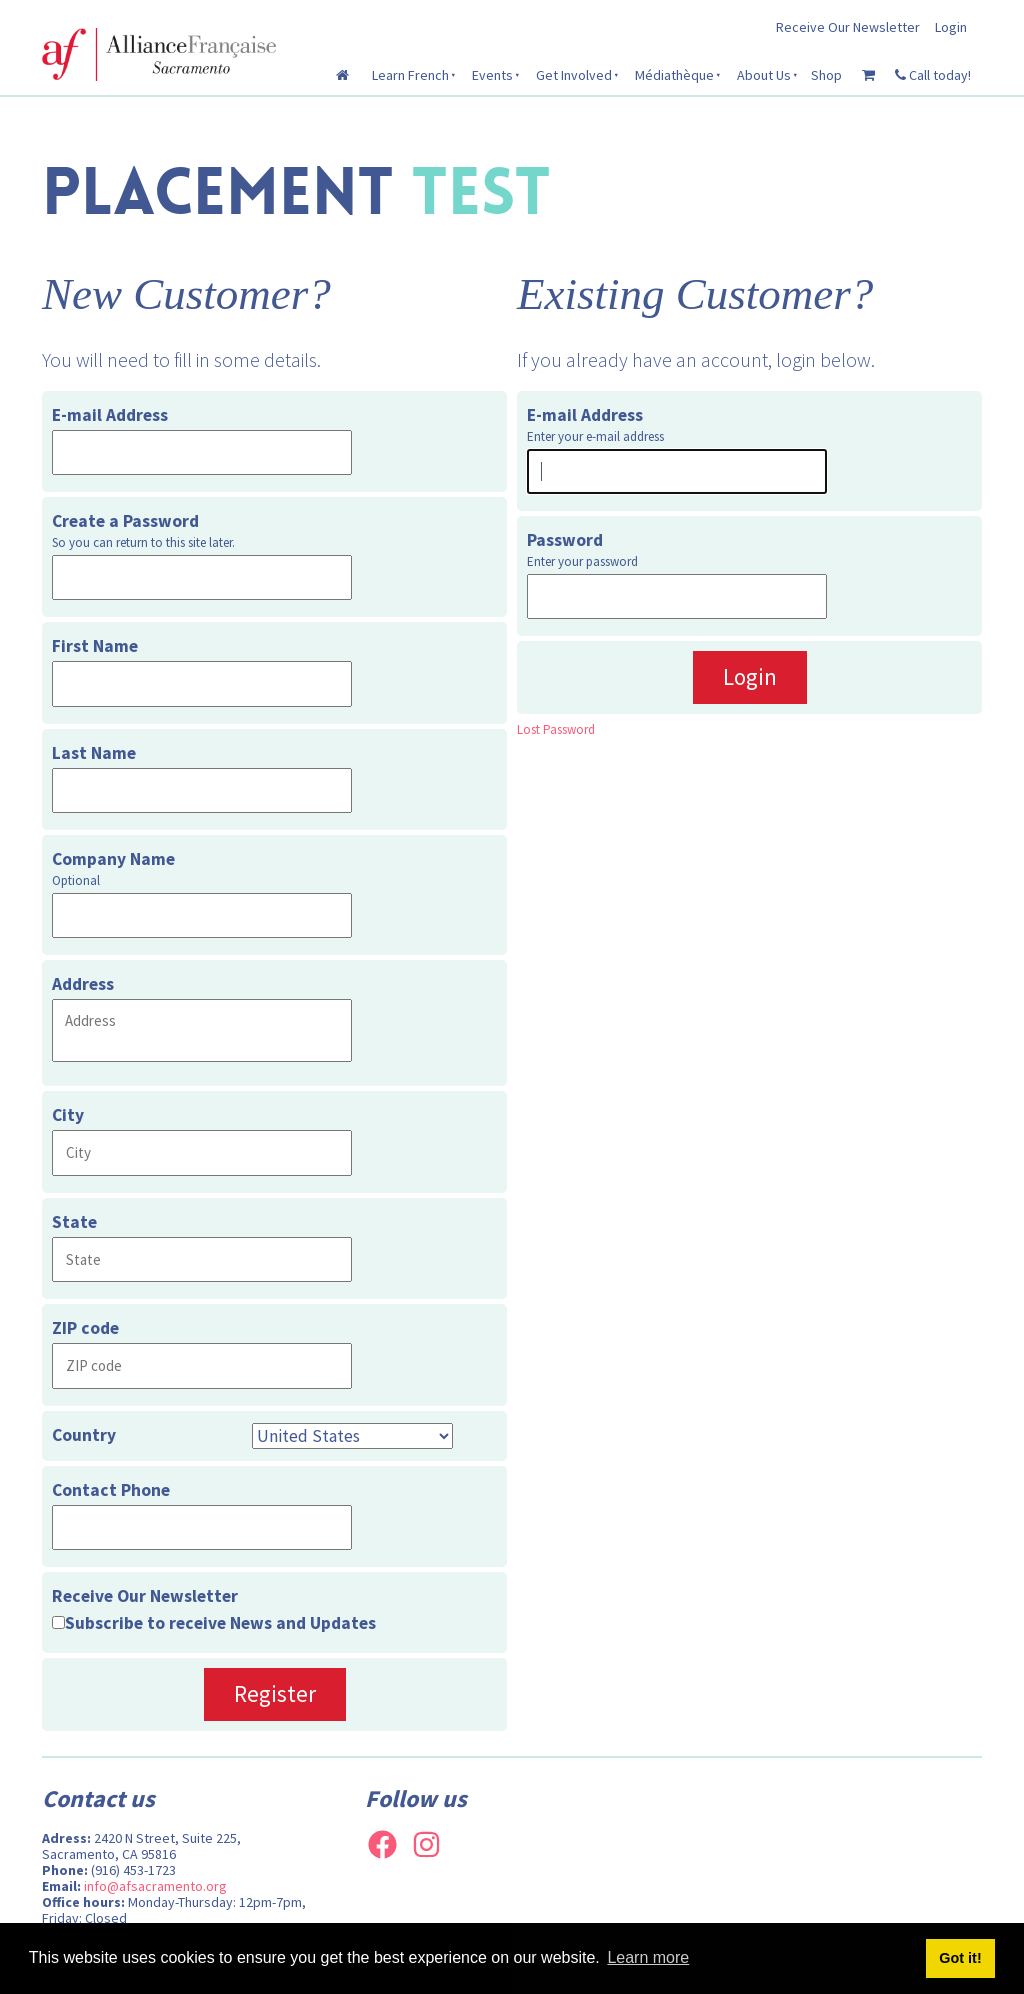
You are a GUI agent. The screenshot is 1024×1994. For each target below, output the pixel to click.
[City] (202, 1152)
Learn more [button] (648, 1957)
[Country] (352, 1436)
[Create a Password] (202, 577)
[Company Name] (202, 915)
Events (492, 75)
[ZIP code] (202, 1365)
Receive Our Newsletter (848, 27)
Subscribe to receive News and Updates (220, 1623)
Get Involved (574, 75)
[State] (202, 1259)
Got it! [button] (960, 1958)
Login (951, 27)
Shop (826, 75)
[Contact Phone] (202, 1527)
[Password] (677, 596)
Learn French (410, 75)
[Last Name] (202, 790)
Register (275, 1693)
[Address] (202, 1030)
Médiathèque (674, 75)
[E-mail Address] (202, 452)
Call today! (933, 75)
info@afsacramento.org (155, 1886)
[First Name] (202, 683)
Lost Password (556, 729)
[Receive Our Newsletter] (58, 1622)
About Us (764, 75)
